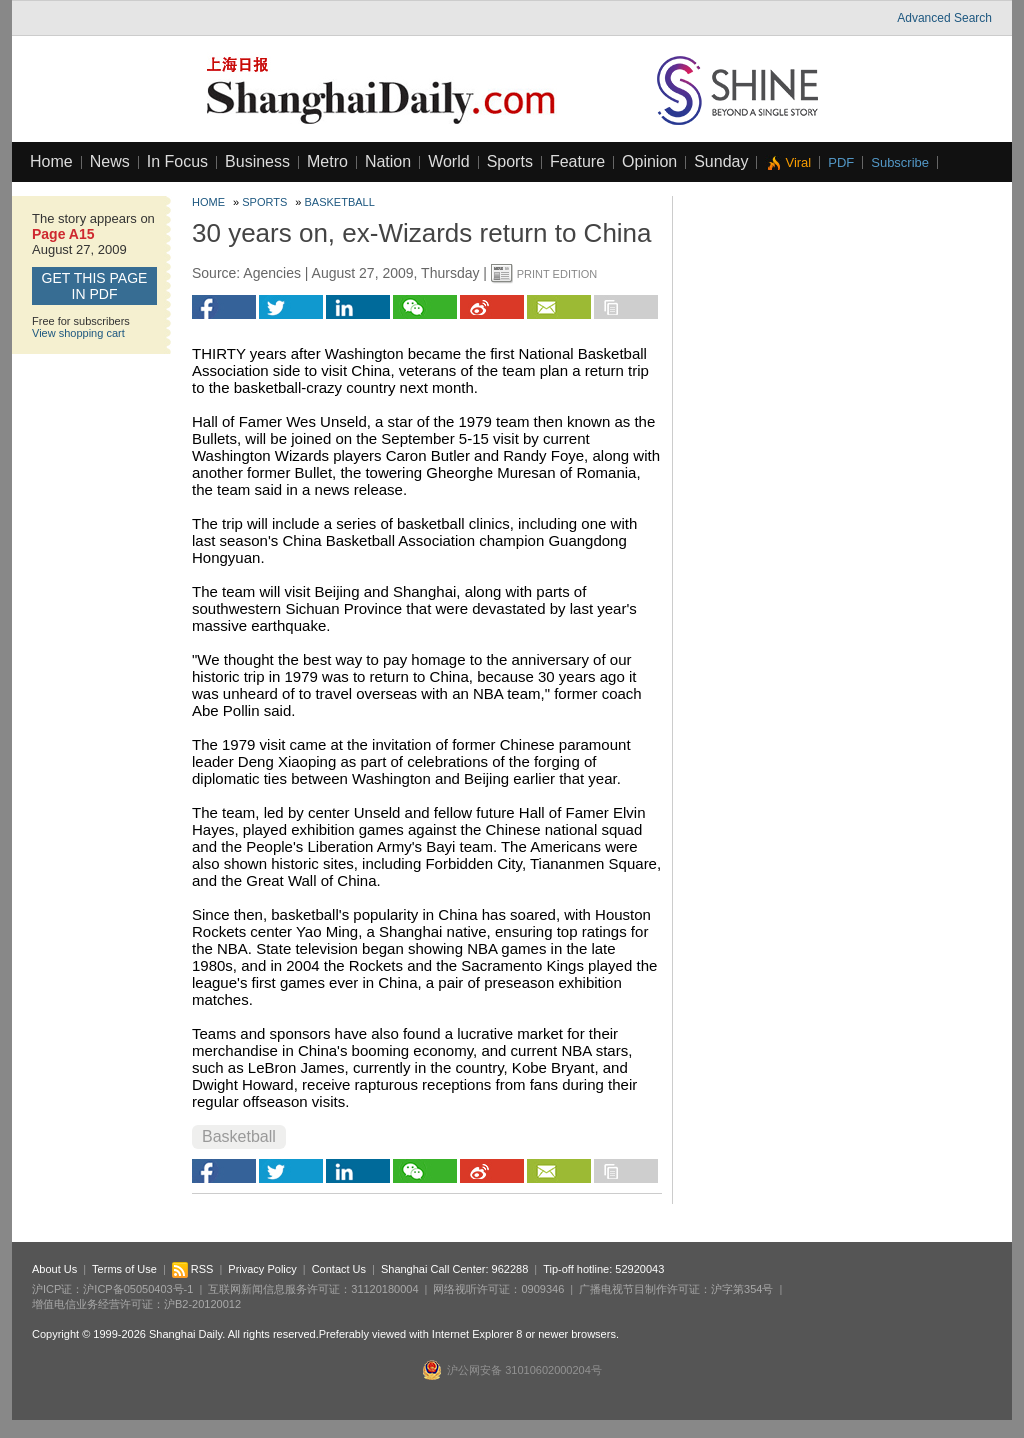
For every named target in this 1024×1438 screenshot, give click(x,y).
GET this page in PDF (95, 286)
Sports (510, 161)
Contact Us (339, 1269)
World (449, 161)
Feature (577, 161)
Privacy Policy (262, 1269)
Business (257, 161)
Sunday (721, 161)
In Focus (177, 161)
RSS (193, 1269)
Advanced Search (944, 18)
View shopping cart (78, 333)
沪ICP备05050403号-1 (138, 1289)
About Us (54, 1269)
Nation (388, 161)
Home (51, 161)
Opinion (649, 161)
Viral (798, 162)
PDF (841, 162)
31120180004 (384, 1289)
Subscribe (900, 162)
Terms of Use (124, 1269)
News (110, 161)
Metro (327, 161)
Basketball (340, 202)
